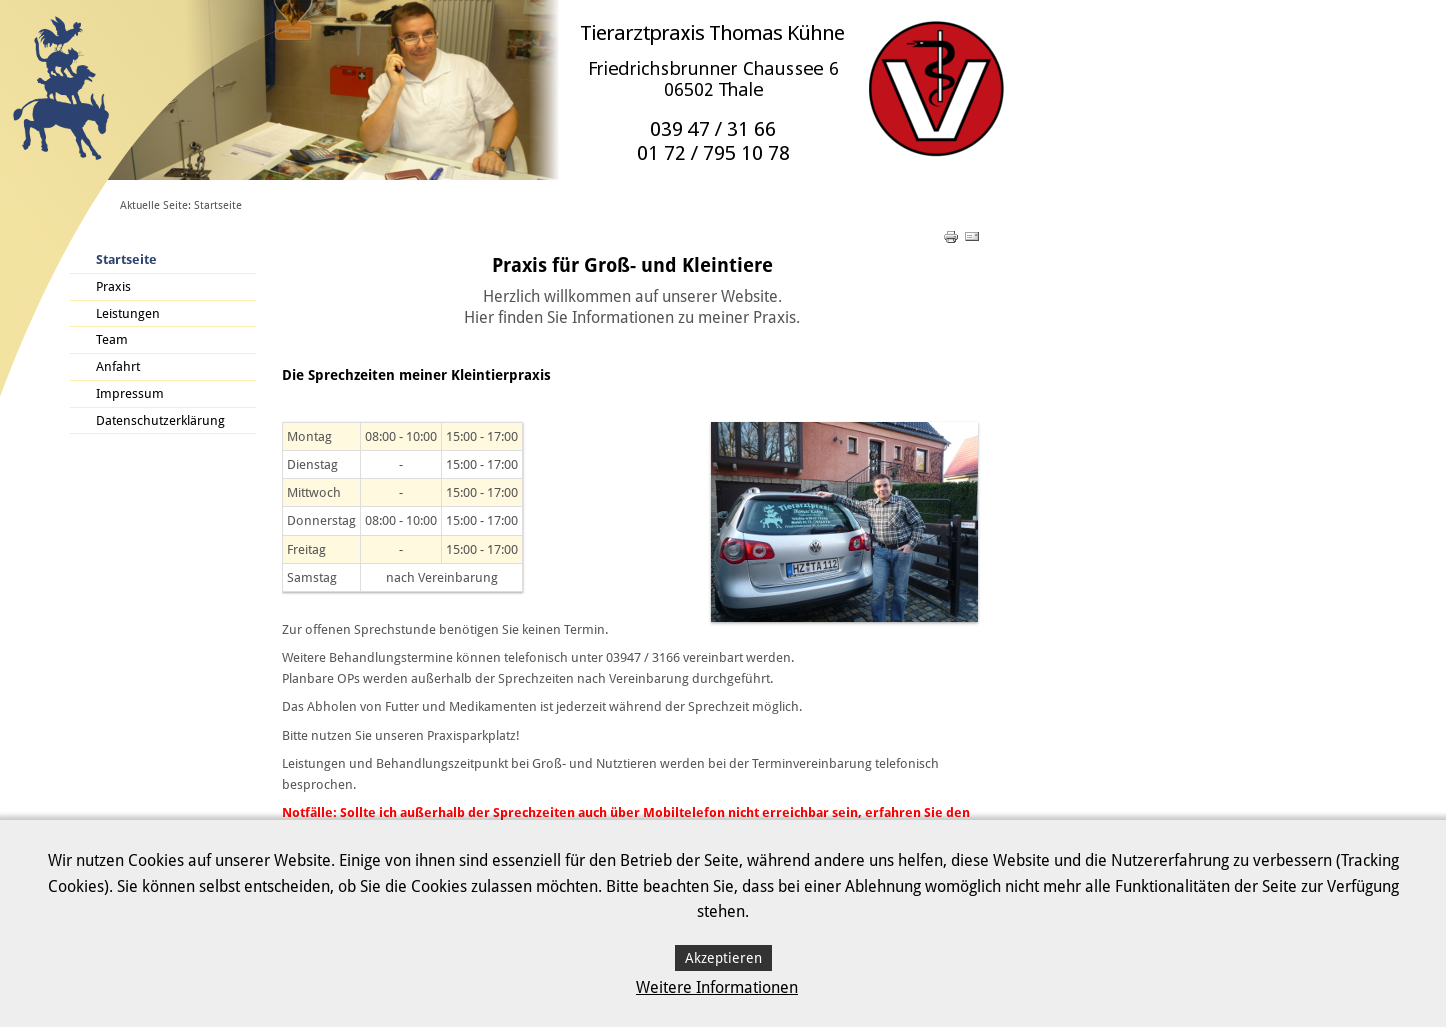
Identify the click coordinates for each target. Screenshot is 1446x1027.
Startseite (126, 259)
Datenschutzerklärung (160, 420)
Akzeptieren (723, 958)
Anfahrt (118, 366)
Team (112, 339)
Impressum (130, 393)
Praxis (113, 286)
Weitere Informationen (717, 987)
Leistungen (128, 313)
